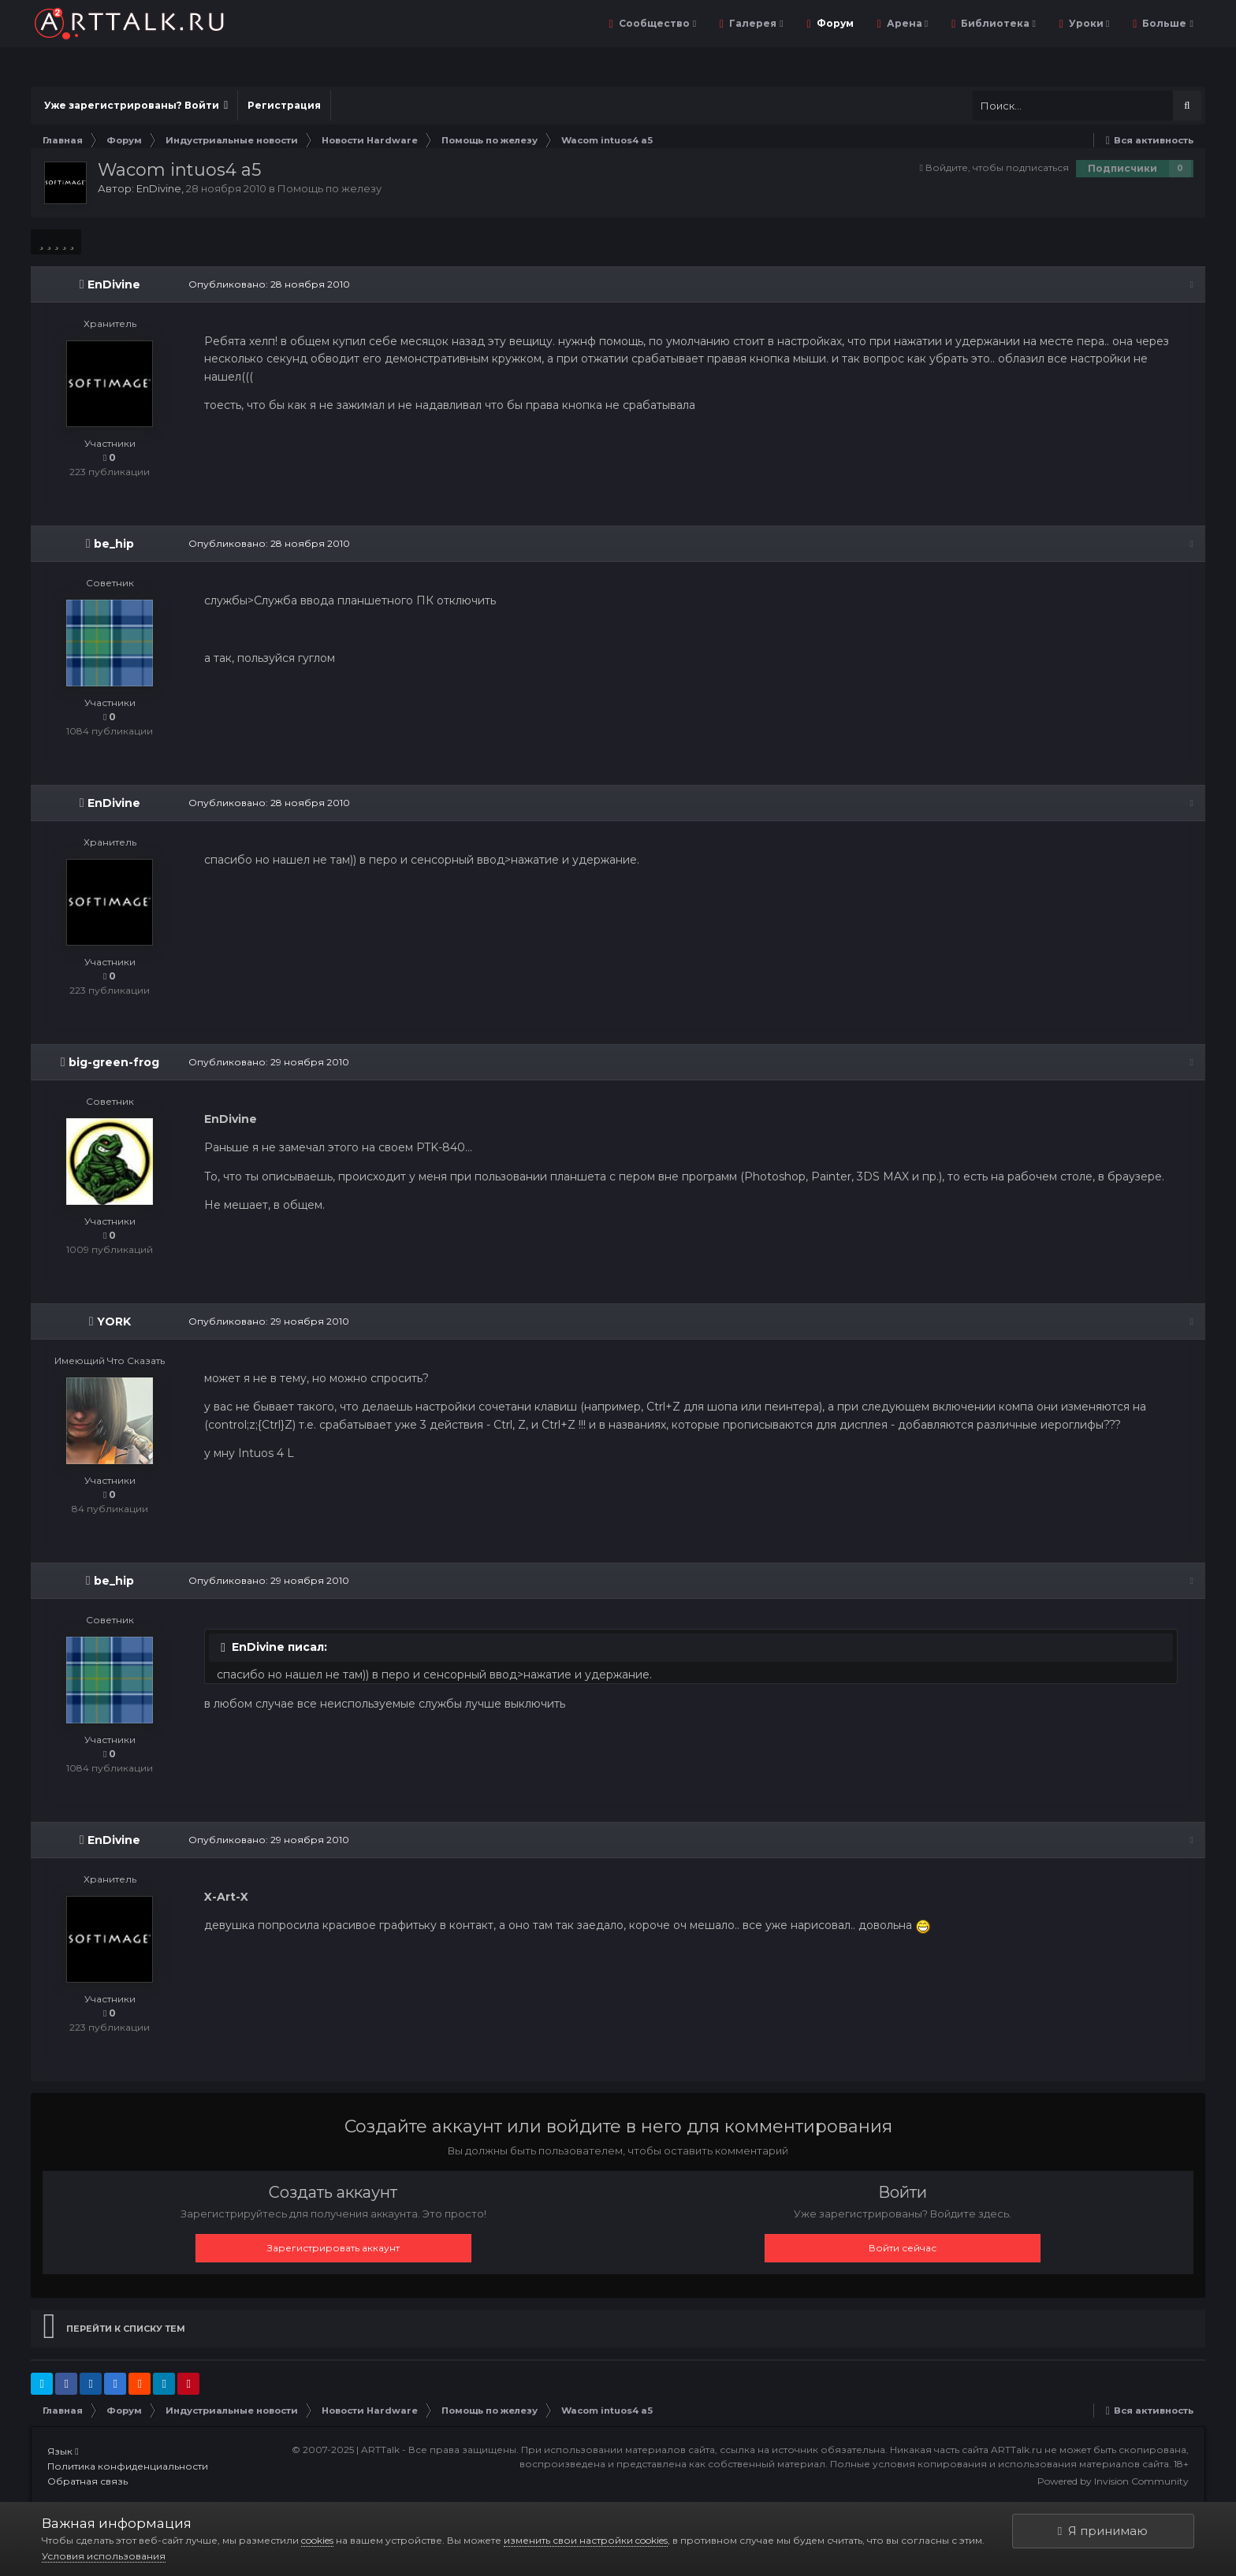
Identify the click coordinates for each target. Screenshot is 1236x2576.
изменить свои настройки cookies (586, 2540)
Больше (1166, 23)
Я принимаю (1103, 2530)
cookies (317, 2540)
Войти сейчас (902, 2248)
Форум (834, 23)
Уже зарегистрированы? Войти (136, 105)
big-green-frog (114, 1062)
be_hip (114, 544)
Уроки (1088, 23)
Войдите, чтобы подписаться (997, 167)
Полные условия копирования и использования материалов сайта (999, 2464)
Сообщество (656, 23)
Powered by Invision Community (1113, 2481)
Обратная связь (87, 2481)
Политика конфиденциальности (127, 2466)
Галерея (755, 23)
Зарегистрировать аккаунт (333, 2248)
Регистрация (284, 105)
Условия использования (104, 2556)
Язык (62, 2451)
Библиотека (997, 23)
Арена (906, 23)
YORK (114, 1321)
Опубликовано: (269, 284)
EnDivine (158, 188)
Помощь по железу (329, 188)
